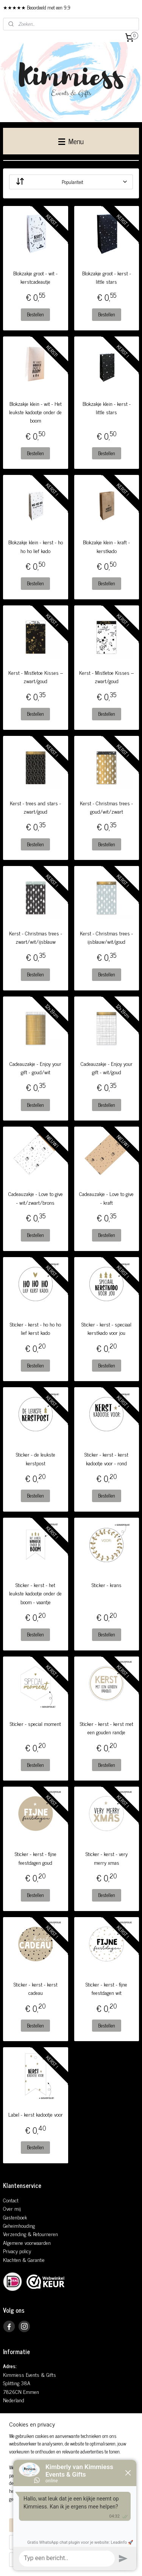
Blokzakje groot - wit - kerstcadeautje (35, 277)
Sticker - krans (107, 1585)
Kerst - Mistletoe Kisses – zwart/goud (35, 676)
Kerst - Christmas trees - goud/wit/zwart (106, 807)
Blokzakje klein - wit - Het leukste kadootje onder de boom (35, 412)
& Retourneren (42, 2233)
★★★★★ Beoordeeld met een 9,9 (36, 7)
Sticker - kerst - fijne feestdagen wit (106, 1988)
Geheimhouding (19, 2225)
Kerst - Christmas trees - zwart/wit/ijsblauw (35, 937)
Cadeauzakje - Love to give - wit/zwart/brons (35, 1198)
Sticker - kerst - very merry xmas (107, 1858)
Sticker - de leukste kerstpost (35, 1459)
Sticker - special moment (35, 1723)
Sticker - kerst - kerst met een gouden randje (106, 1727)
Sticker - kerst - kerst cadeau (36, 1988)
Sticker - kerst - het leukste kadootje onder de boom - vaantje (35, 1593)
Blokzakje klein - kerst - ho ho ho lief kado (35, 546)
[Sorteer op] (71, 182)
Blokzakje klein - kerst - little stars (107, 407)
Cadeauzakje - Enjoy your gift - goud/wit (35, 1067)
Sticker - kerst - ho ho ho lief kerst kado (35, 1328)
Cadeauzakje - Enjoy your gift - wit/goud (107, 1067)
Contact (11, 2200)
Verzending (14, 2233)
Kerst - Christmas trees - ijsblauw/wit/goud (106, 937)
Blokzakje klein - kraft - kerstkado (106, 546)
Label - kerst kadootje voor (35, 2115)
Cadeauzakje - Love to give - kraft (106, 1198)
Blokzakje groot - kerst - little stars (106, 277)
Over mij (12, 2208)
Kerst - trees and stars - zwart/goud (35, 807)
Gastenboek (15, 2217)
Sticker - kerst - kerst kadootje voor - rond (106, 1459)
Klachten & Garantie (24, 2259)
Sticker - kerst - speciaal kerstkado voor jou (106, 1328)
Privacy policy (17, 2250)
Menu (71, 141)
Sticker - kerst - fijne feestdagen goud (35, 1858)
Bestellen (35, 314)
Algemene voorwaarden (27, 2242)
